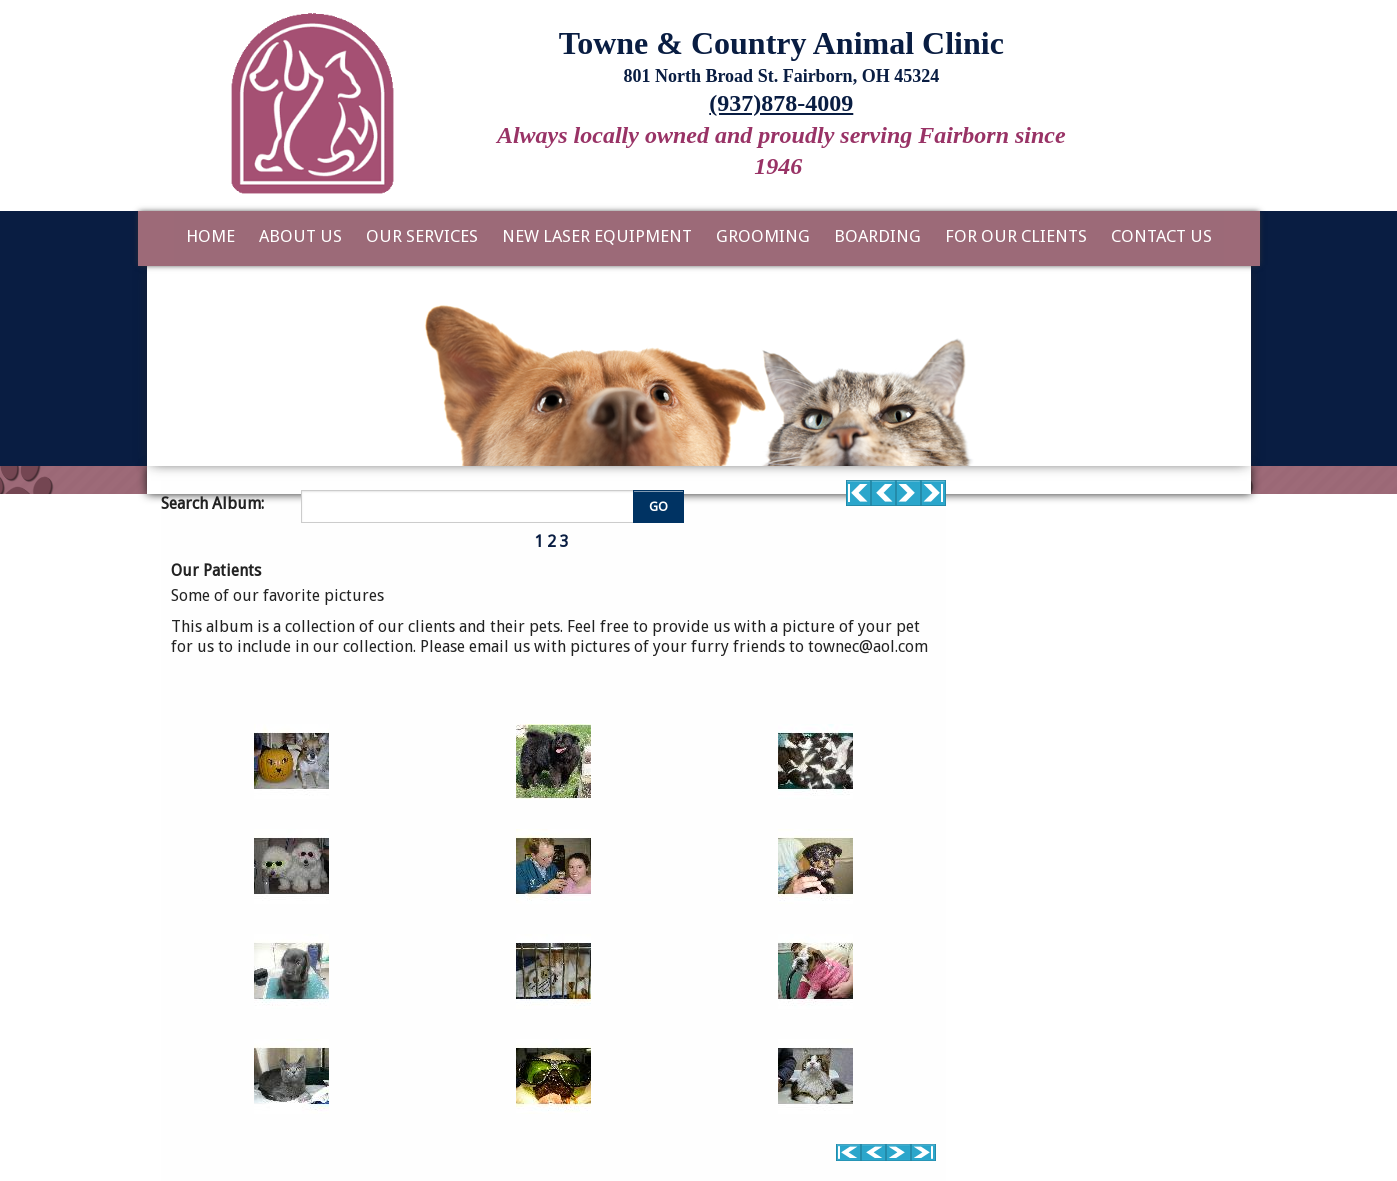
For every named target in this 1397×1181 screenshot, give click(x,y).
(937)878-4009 (781, 103)
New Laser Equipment (597, 236)
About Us (300, 236)
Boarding (877, 236)
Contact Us (1161, 236)
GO (658, 506)
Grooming (763, 236)
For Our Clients (1016, 236)
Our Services (422, 236)
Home (210, 236)
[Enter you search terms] (470, 506)
